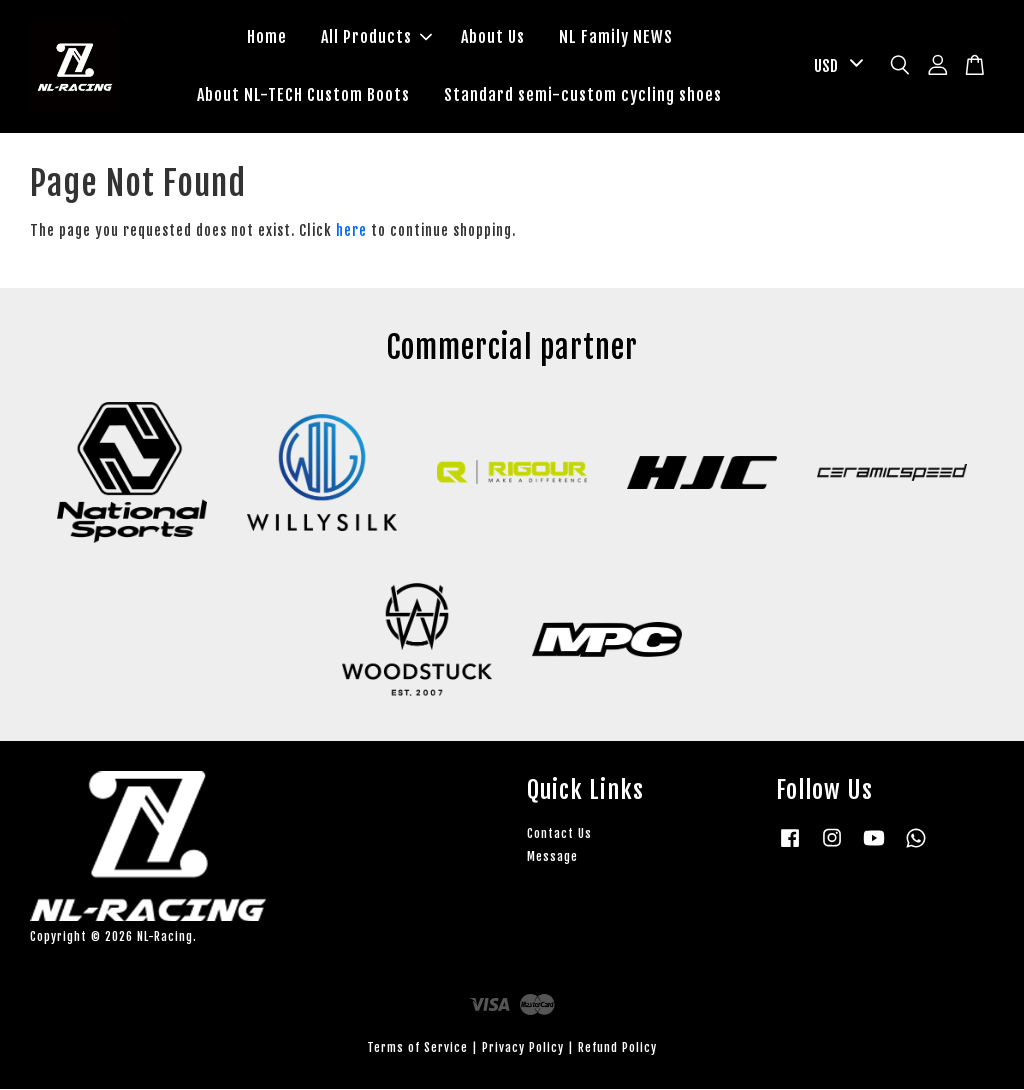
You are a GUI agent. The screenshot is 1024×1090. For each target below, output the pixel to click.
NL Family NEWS (616, 38)
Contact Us (559, 834)
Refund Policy (617, 1049)
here (351, 231)
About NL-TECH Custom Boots (303, 95)
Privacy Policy (523, 1049)
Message (552, 857)
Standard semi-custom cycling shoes (583, 95)
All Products (376, 38)
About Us (493, 38)
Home (267, 38)
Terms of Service (417, 1049)
